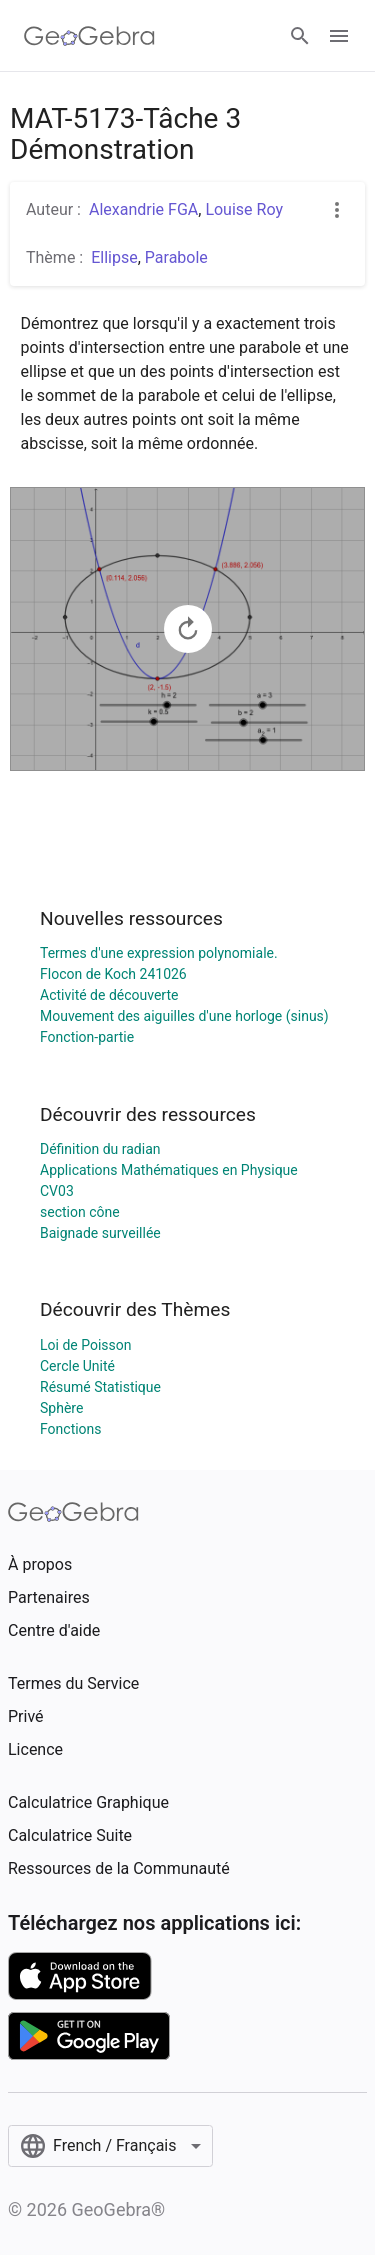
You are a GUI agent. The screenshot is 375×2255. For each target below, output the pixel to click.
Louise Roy (244, 209)
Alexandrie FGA (143, 209)
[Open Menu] (339, 36)
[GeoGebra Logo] (89, 36)
